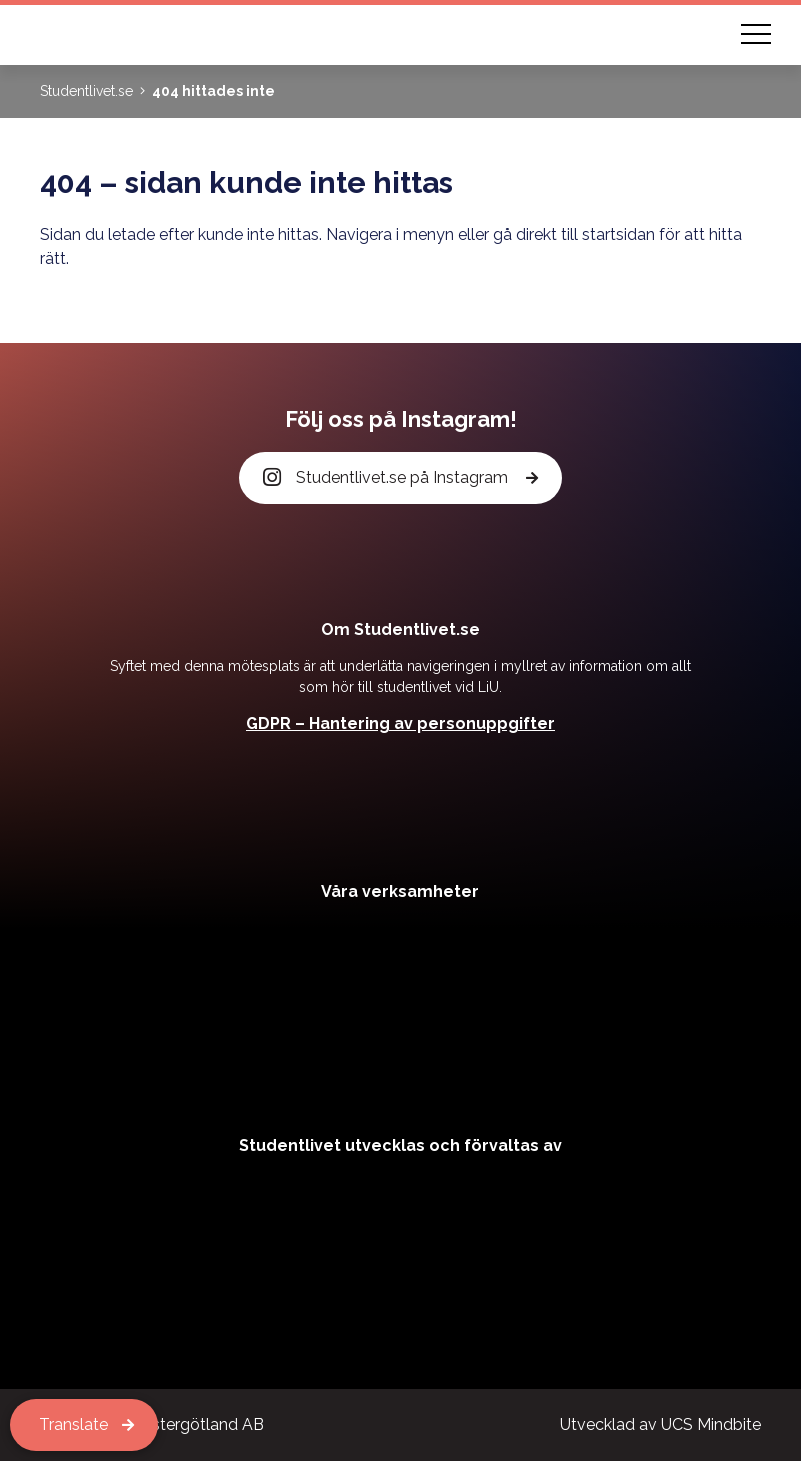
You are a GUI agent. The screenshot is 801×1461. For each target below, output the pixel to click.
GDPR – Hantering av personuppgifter (400, 723)
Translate (73, 1424)
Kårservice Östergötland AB (161, 1424)
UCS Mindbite (711, 1424)
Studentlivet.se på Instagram (387, 478)
